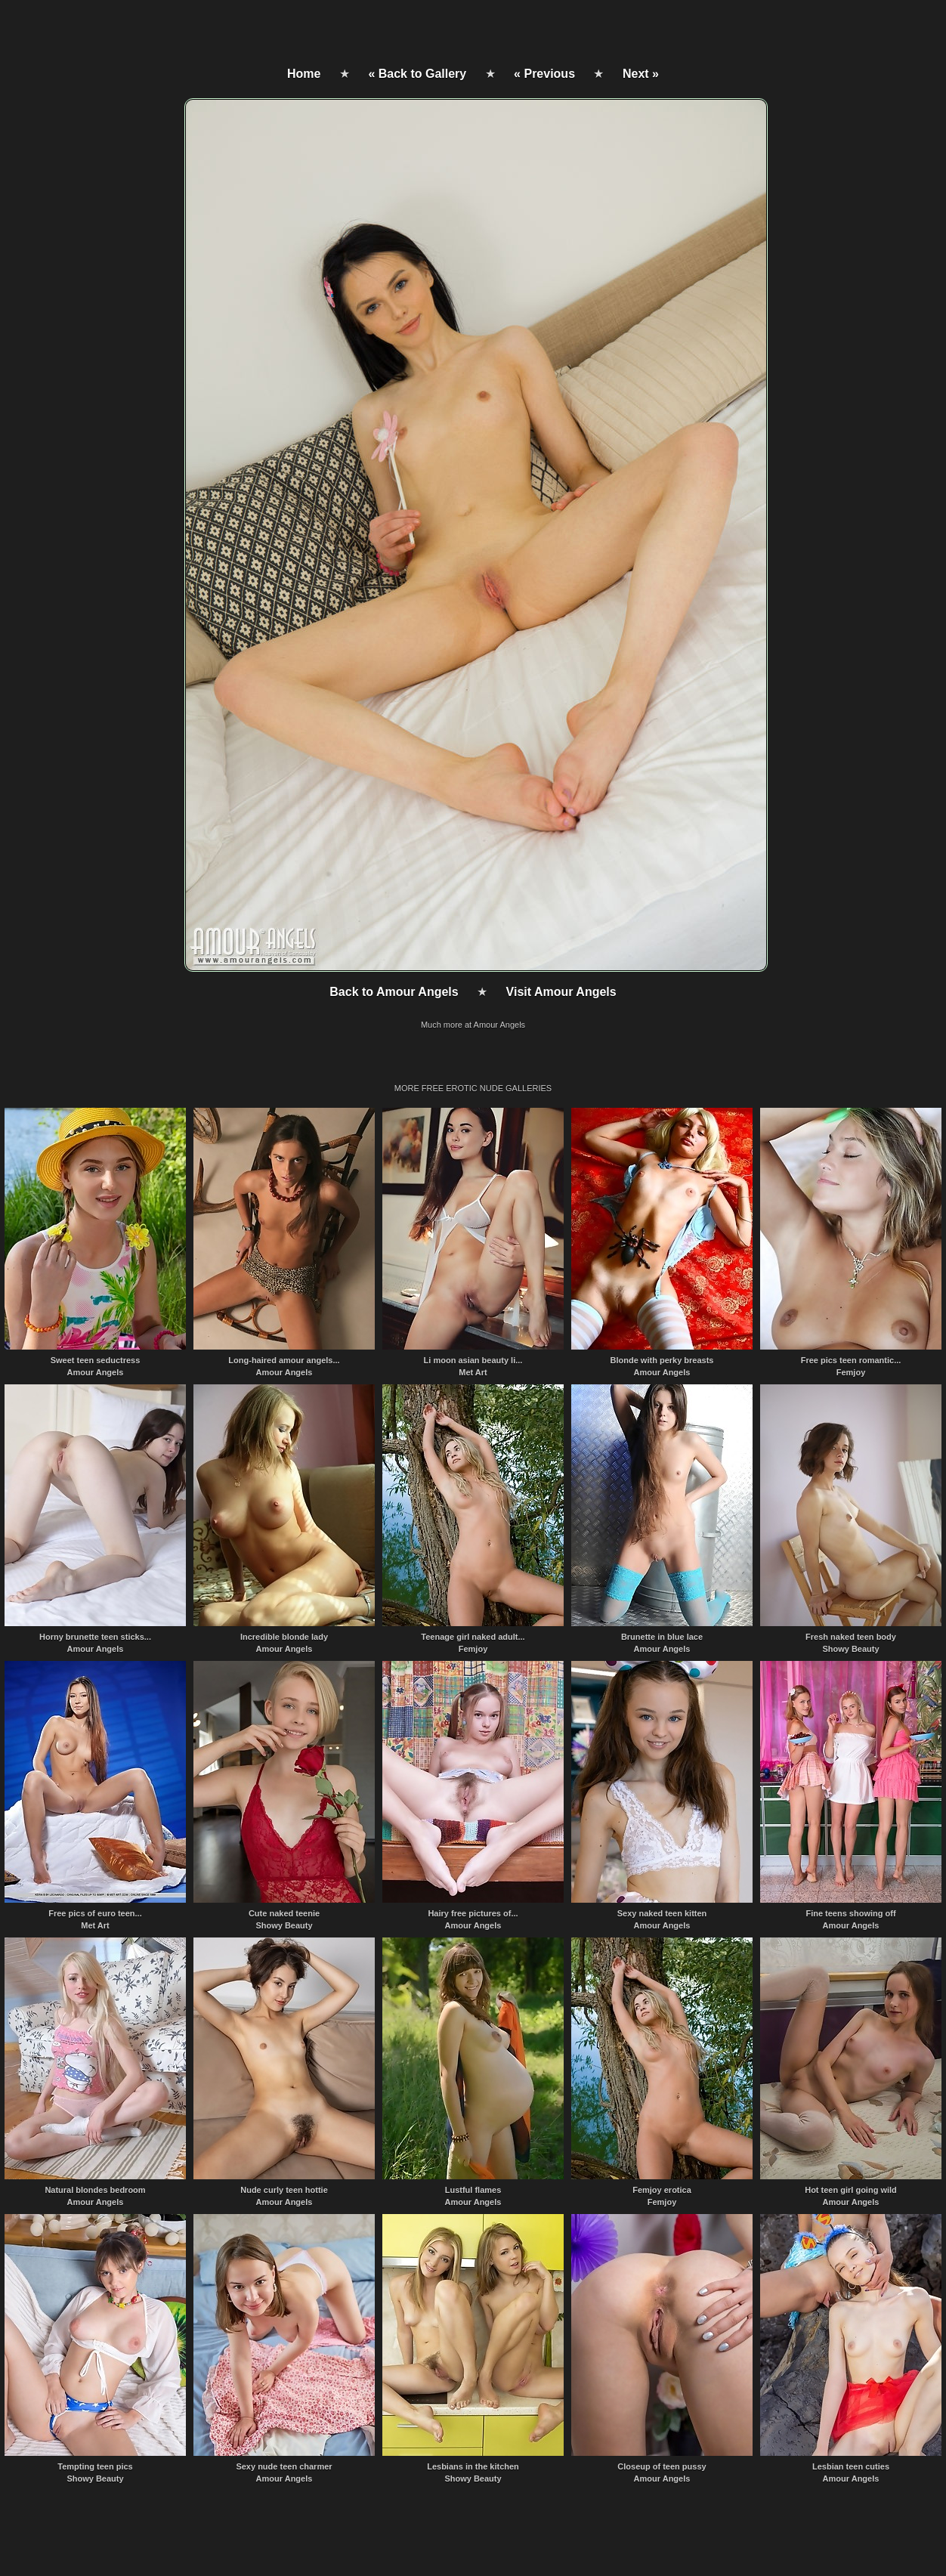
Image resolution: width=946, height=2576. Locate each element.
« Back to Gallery (417, 73)
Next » (641, 73)
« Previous (544, 73)
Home (303, 73)
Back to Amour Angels (393, 991)
